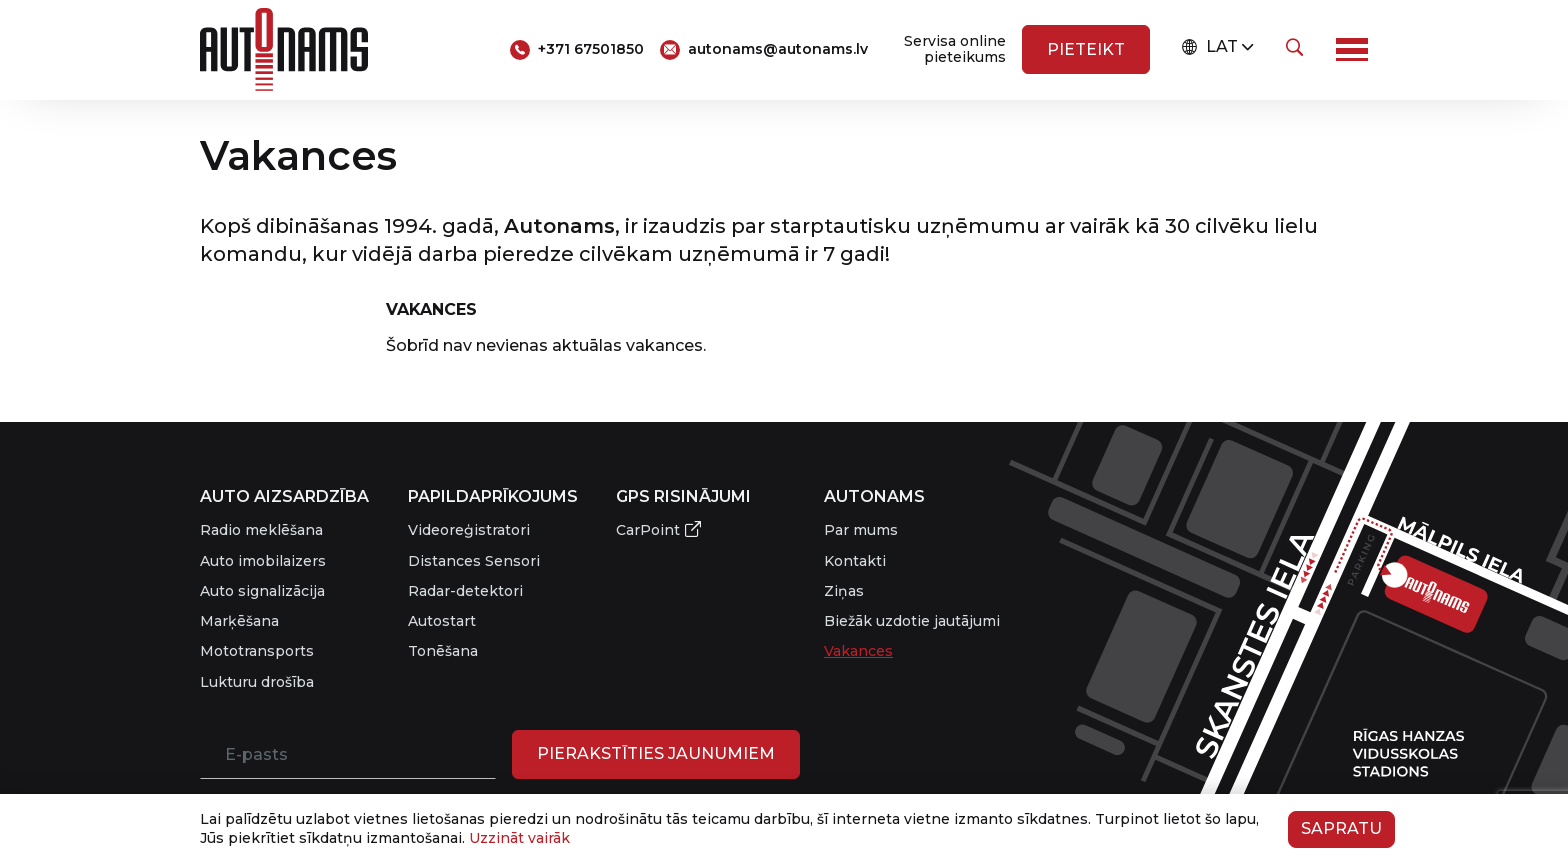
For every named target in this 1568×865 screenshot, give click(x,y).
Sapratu (1341, 828)
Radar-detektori (465, 591)
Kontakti (855, 561)
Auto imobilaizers (263, 561)
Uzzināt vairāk (519, 838)
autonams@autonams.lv (778, 49)
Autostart (442, 621)
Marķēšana (239, 621)
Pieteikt (1086, 49)
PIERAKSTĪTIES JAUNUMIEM (656, 753)
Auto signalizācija (262, 591)
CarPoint (648, 530)
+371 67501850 (591, 49)
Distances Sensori (474, 561)
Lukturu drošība (257, 682)
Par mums (861, 530)
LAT (1210, 47)
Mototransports (257, 651)
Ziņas (844, 591)
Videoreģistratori (469, 530)
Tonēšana (443, 651)
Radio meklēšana (261, 530)
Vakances (858, 651)
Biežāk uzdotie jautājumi (912, 621)
